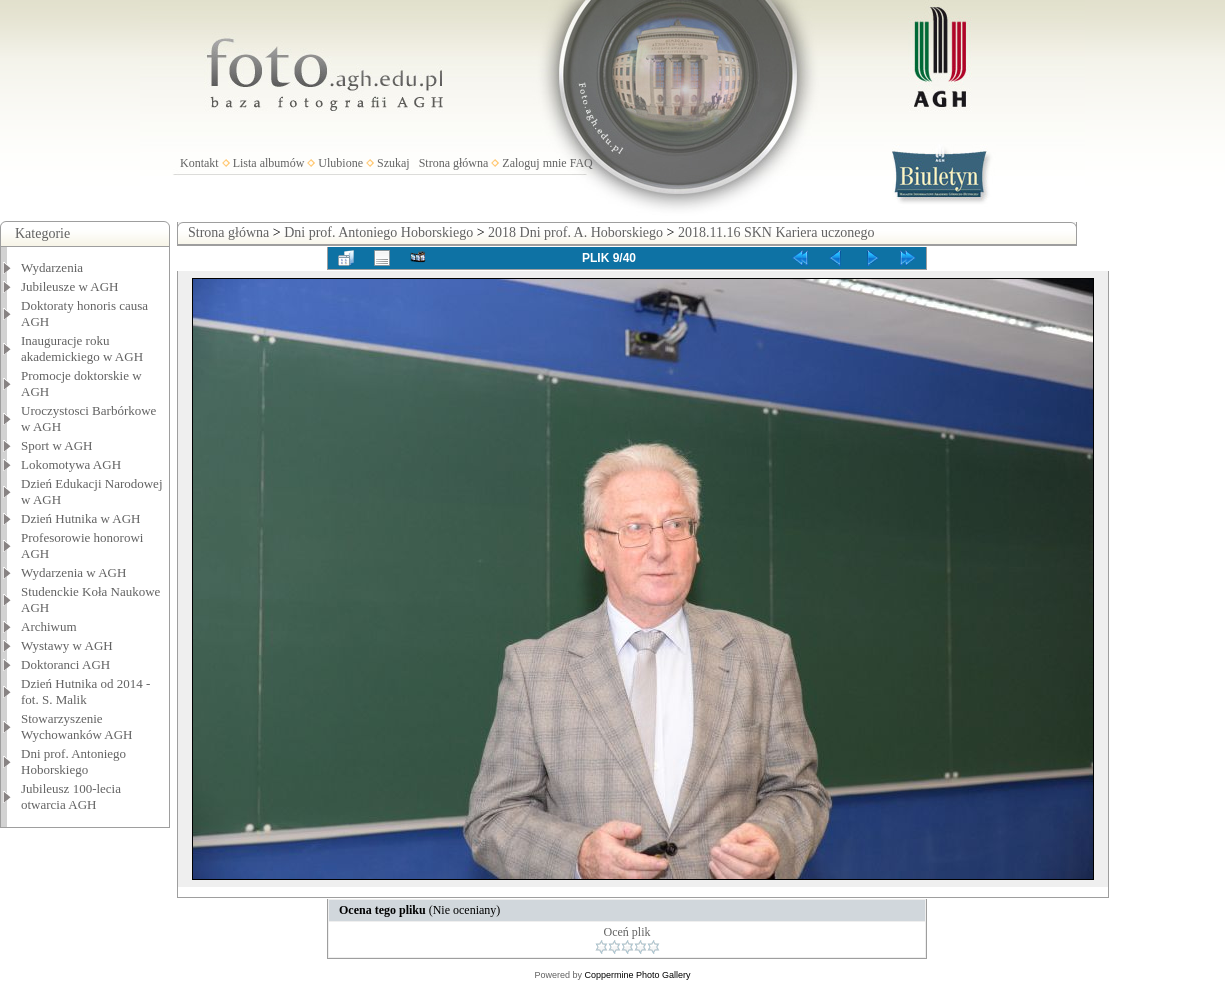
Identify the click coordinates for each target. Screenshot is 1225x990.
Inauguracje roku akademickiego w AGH (82, 348)
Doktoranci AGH (65, 664)
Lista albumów (269, 163)
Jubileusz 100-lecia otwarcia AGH (71, 796)
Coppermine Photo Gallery (637, 975)
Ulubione (340, 163)
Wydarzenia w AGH (73, 572)
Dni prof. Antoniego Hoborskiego (73, 761)
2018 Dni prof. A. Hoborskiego (575, 232)
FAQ (581, 163)
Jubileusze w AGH (70, 286)
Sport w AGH (57, 445)
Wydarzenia (52, 267)
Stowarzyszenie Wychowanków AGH (77, 726)
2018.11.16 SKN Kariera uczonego (776, 232)
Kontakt (199, 163)
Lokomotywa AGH (71, 464)
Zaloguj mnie (534, 163)
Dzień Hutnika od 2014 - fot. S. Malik (85, 691)
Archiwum (49, 626)
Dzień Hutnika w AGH (81, 518)
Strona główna (454, 163)
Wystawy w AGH (67, 645)
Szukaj (393, 163)
